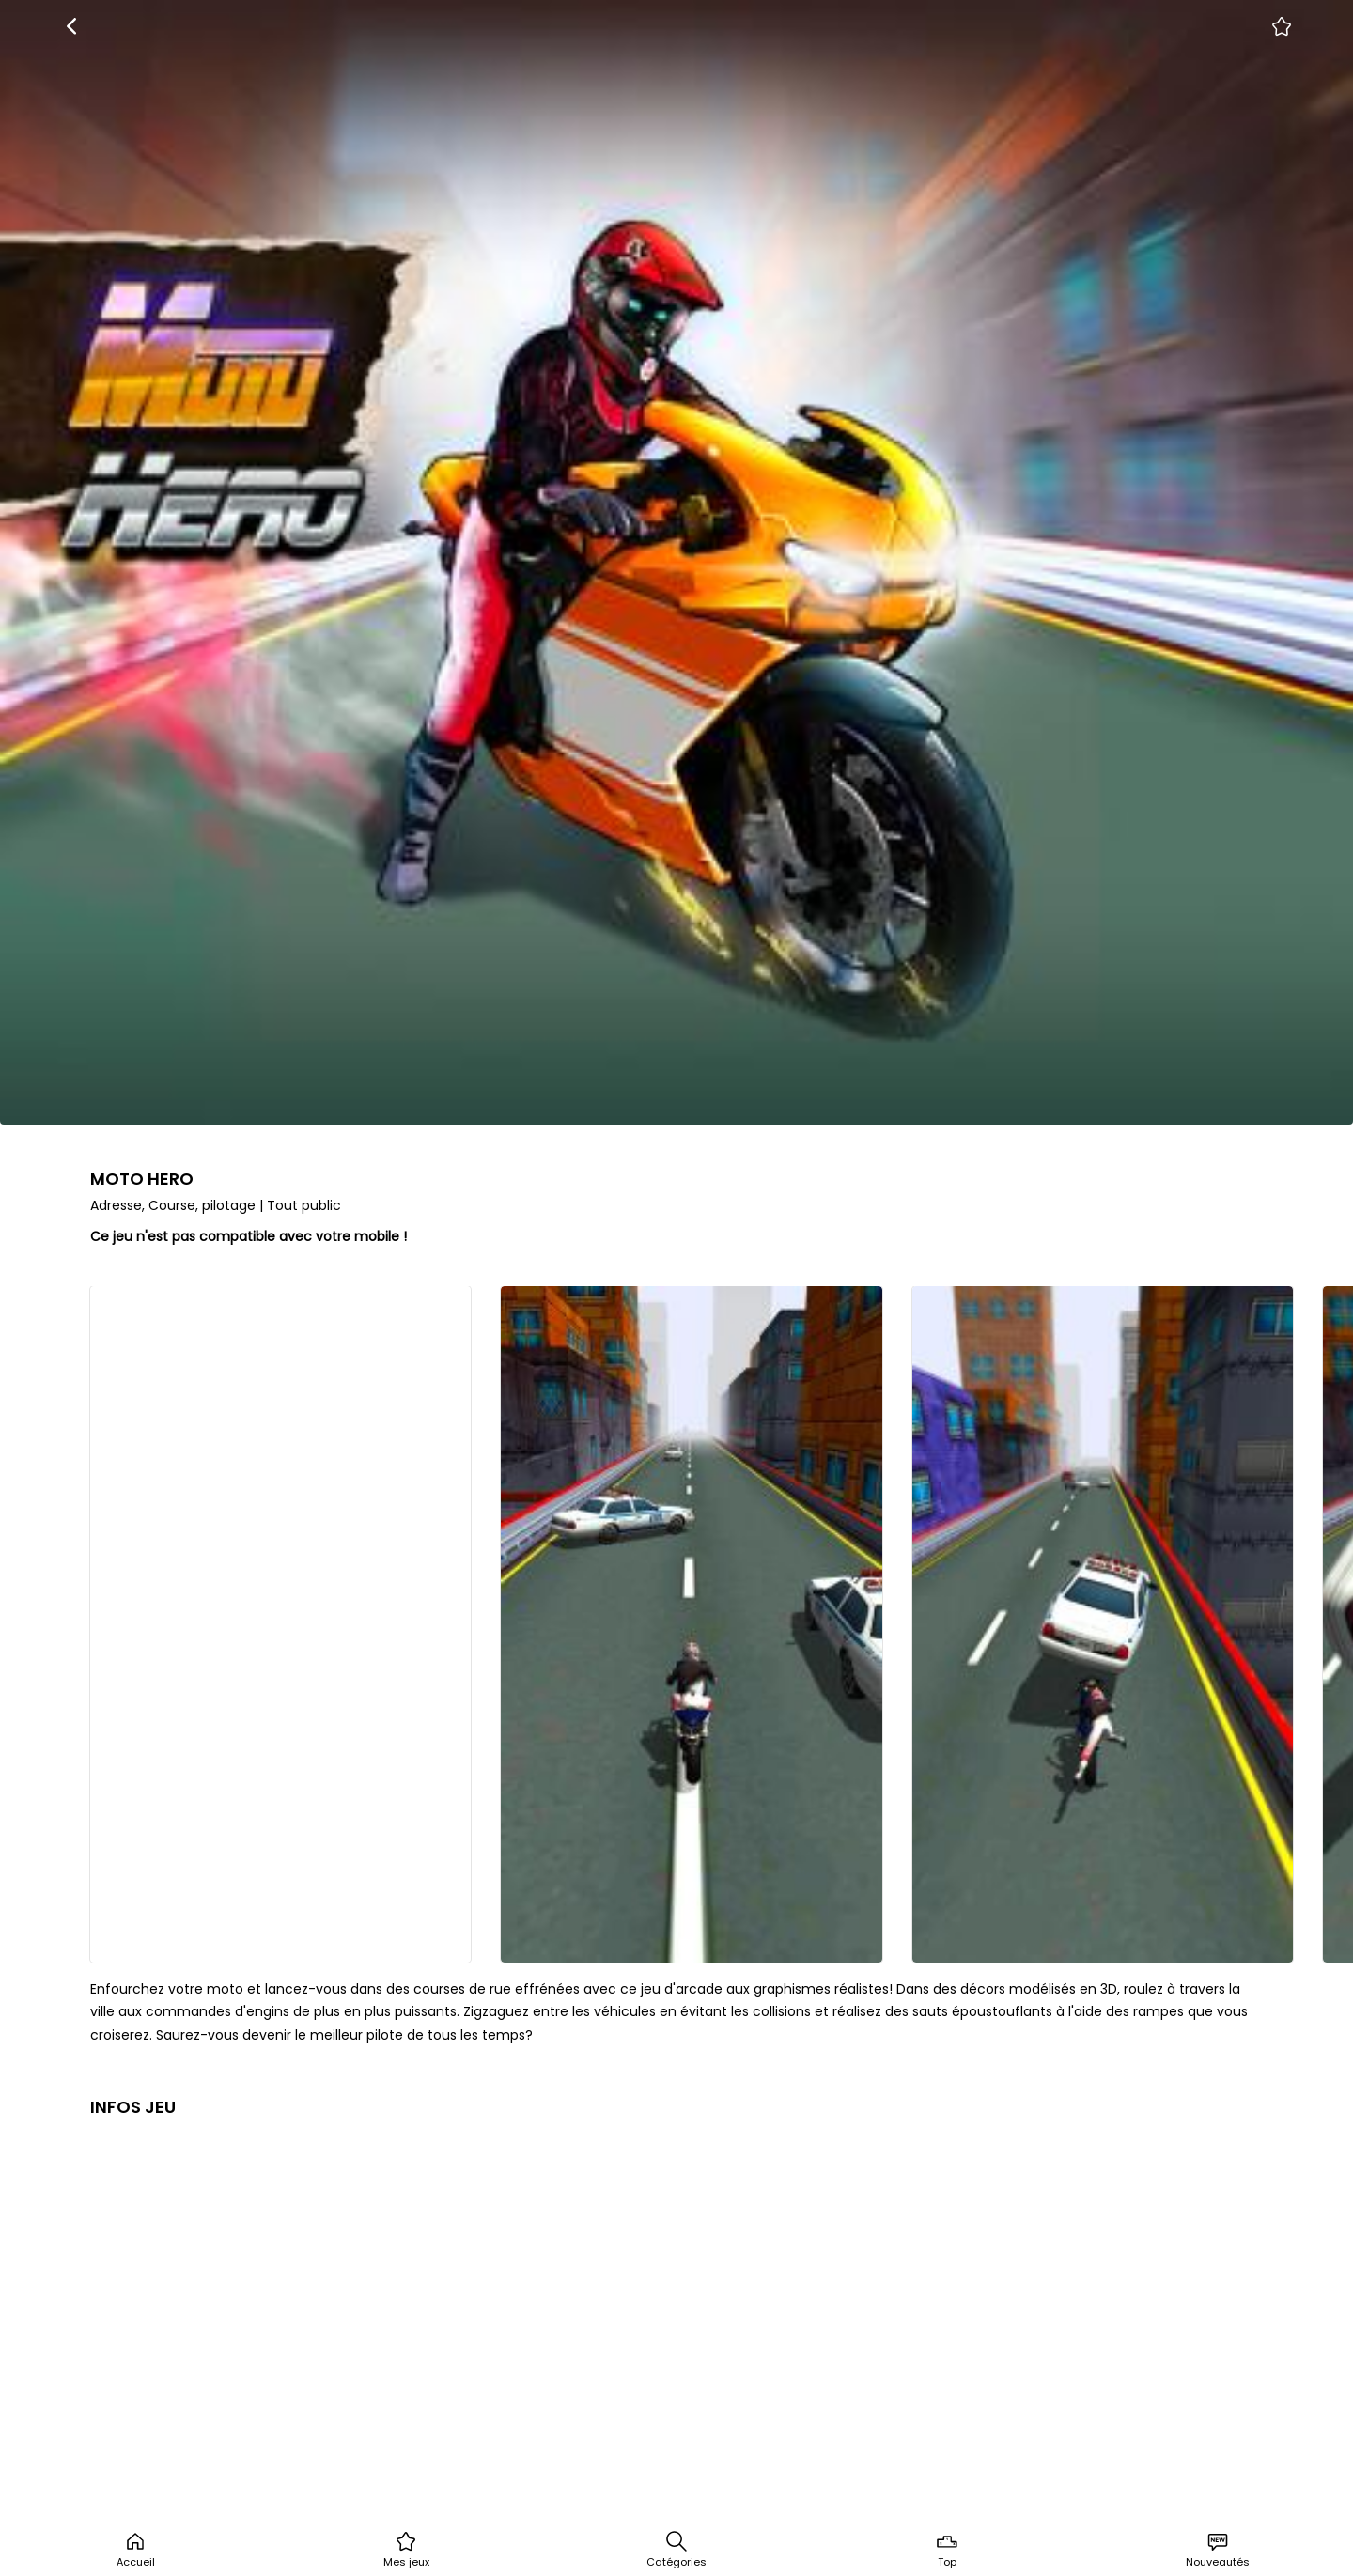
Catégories (676, 2549)
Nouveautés (1218, 2549)
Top (947, 2549)
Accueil (136, 2549)
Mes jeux (406, 2549)
